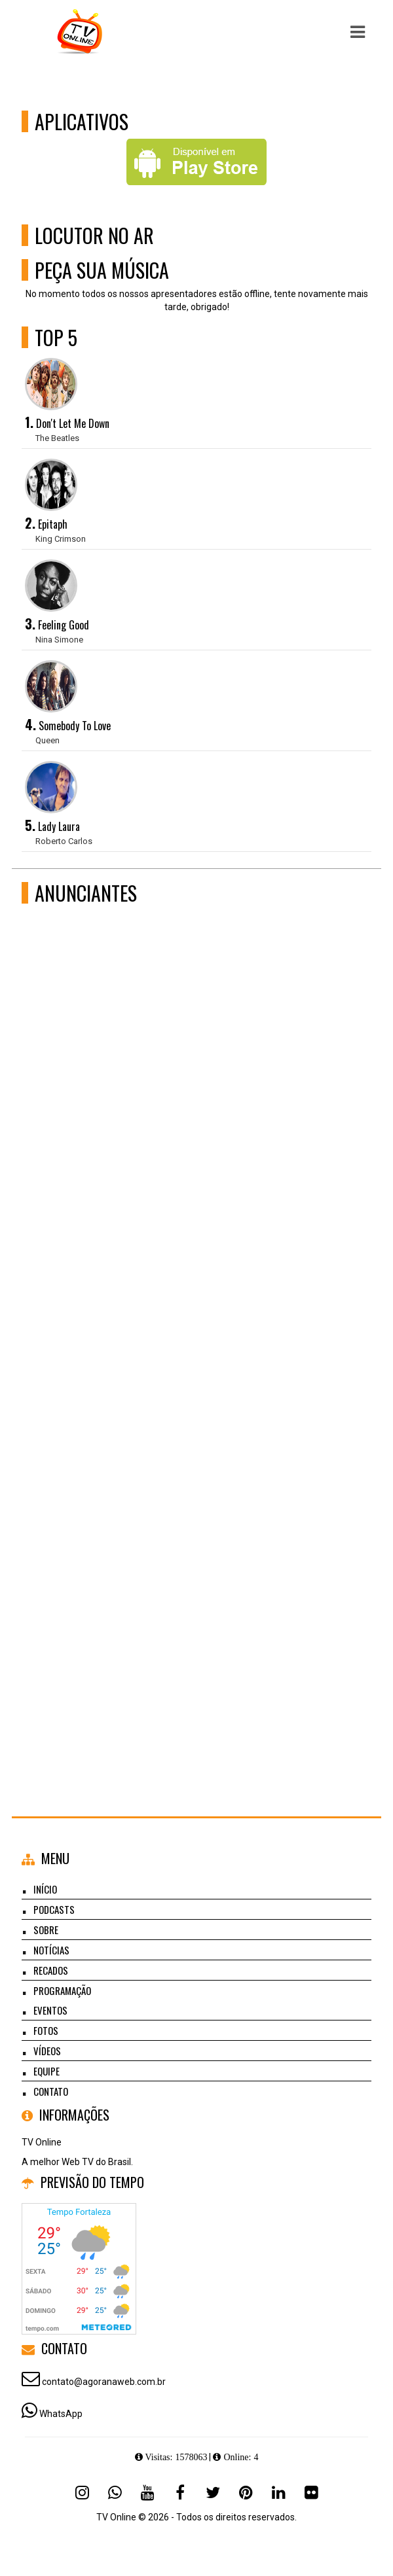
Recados (50, 1970)
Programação (62, 1990)
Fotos (45, 2030)
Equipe (46, 2071)
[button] (357, 32)
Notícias (51, 1950)
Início (45, 1889)
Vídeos (47, 2050)
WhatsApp (61, 2413)
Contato (50, 2091)
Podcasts (54, 1909)
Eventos (50, 2010)
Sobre (45, 1929)
